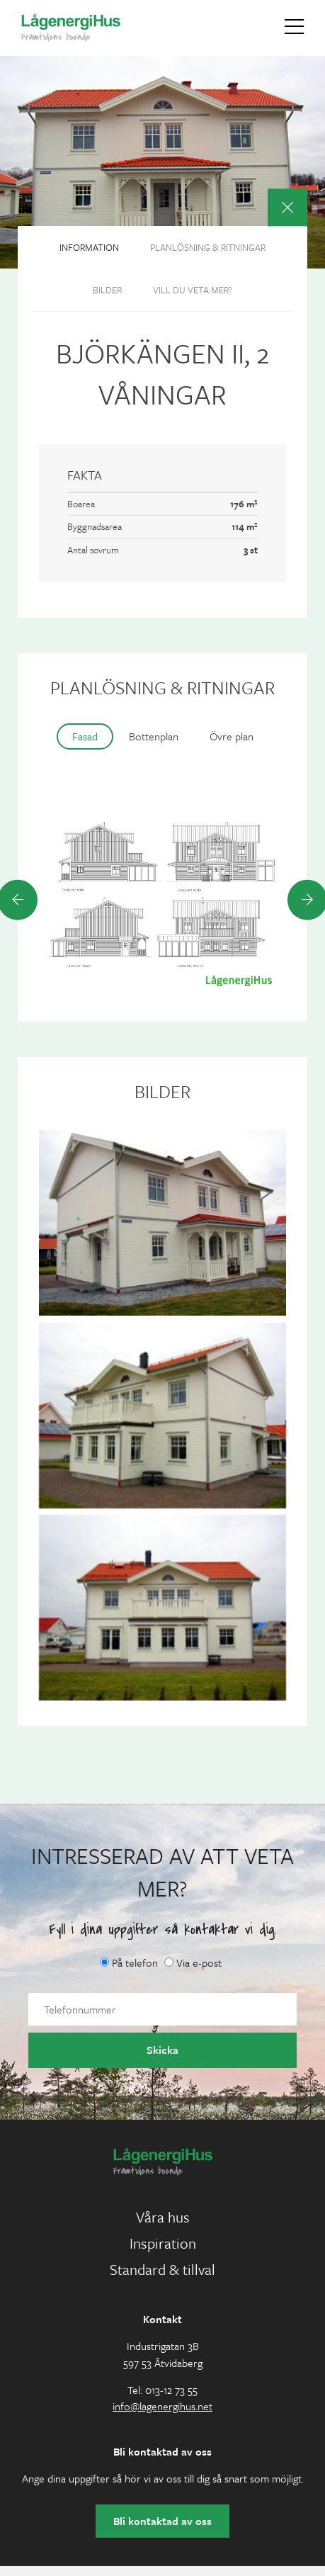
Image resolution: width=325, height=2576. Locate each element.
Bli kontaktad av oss (162, 2521)
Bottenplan (153, 736)
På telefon (129, 1962)
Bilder (107, 290)
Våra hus (163, 2216)
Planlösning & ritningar (208, 247)
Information (89, 247)
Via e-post (193, 1962)
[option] (162, 899)
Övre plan (231, 736)
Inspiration (163, 2243)
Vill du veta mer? (192, 290)
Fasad (85, 736)
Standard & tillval (162, 2269)
